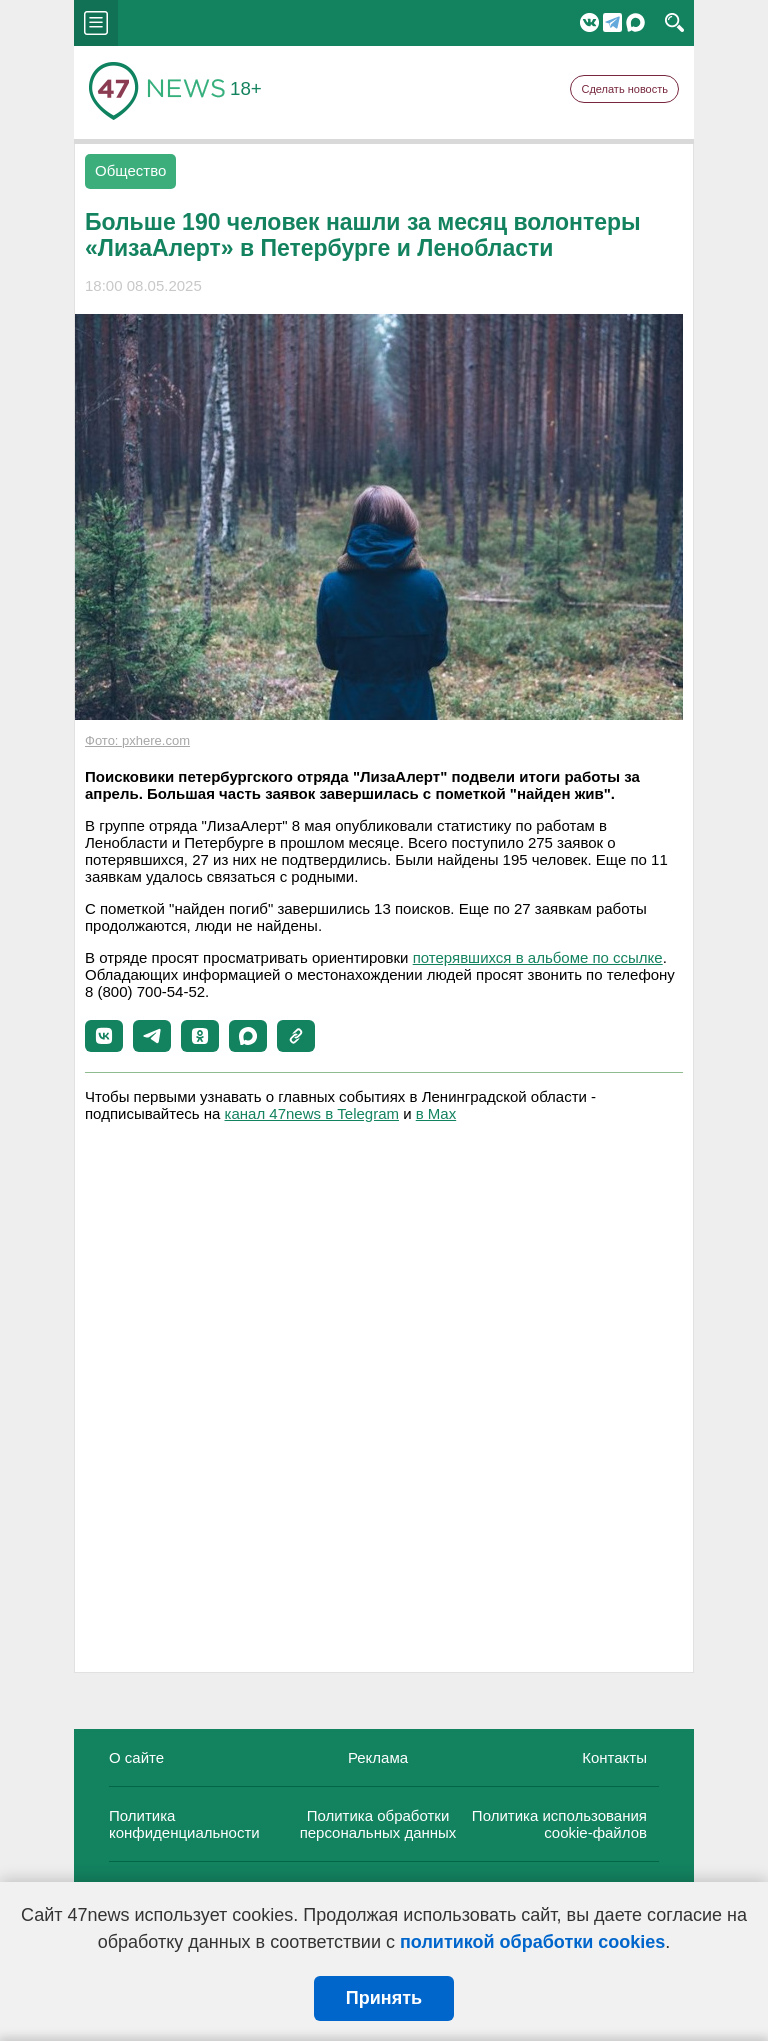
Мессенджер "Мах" (635, 22)
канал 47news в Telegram (312, 1113)
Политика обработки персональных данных (378, 1824)
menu (96, 23)
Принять (384, 1998)
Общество (130, 170)
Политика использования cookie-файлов (559, 1824)
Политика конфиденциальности (184, 1824)
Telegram (612, 22)
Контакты (614, 1757)
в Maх (436, 1113)
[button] (104, 1036)
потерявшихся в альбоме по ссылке (538, 957)
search (674, 23)
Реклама (378, 1757)
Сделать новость (624, 89)
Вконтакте (589, 22)
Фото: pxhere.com (137, 740)
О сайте (136, 1757)
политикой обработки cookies (532, 1942)
